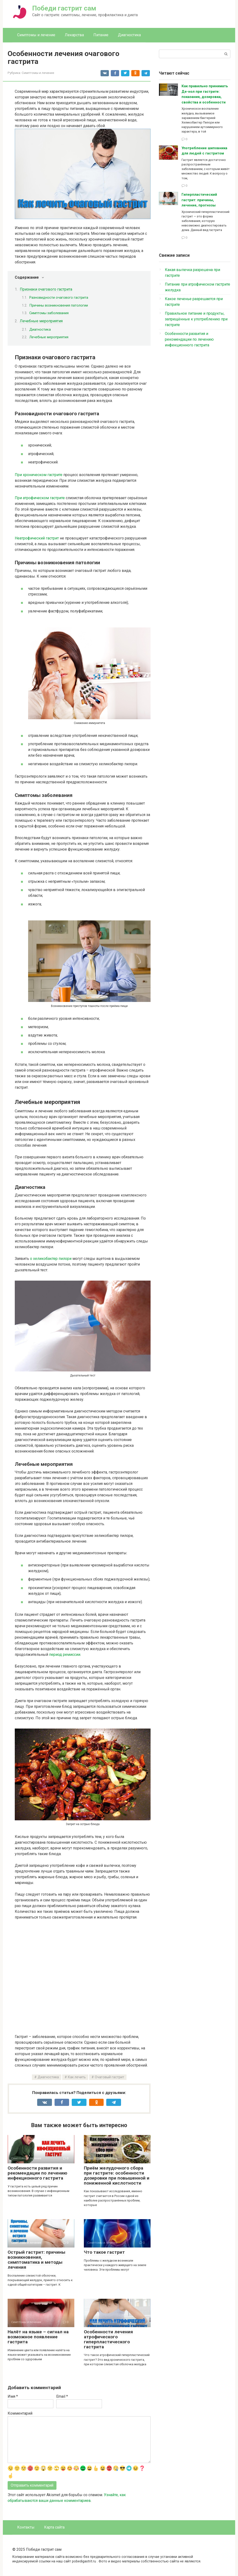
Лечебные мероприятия (41, 321)
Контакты (26, 2527)
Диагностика (129, 35)
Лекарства (74, 35)
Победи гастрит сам (64, 8)
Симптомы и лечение (36, 35)
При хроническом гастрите (38, 474)
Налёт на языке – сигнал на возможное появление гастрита (38, 2337)
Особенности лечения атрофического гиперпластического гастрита (108, 2339)
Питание (100, 35)
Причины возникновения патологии (58, 305)
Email (62, 2396)
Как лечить (77, 2077)
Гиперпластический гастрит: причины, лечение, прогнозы (199, 199)
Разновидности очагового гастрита (58, 297)
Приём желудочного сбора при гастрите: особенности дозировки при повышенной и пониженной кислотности (116, 2175)
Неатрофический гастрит (37, 538)
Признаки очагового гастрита (46, 289)
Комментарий (20, 2413)
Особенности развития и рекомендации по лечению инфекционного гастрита (37, 2173)
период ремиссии (64, 1654)
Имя (13, 2396)
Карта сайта (54, 2527)
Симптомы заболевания (49, 313)
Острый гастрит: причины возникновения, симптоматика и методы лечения (36, 2259)
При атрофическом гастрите (40, 498)
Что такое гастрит (104, 2252)
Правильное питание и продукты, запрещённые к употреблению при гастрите (196, 319)
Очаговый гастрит (109, 2077)
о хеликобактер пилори (50, 1258)
